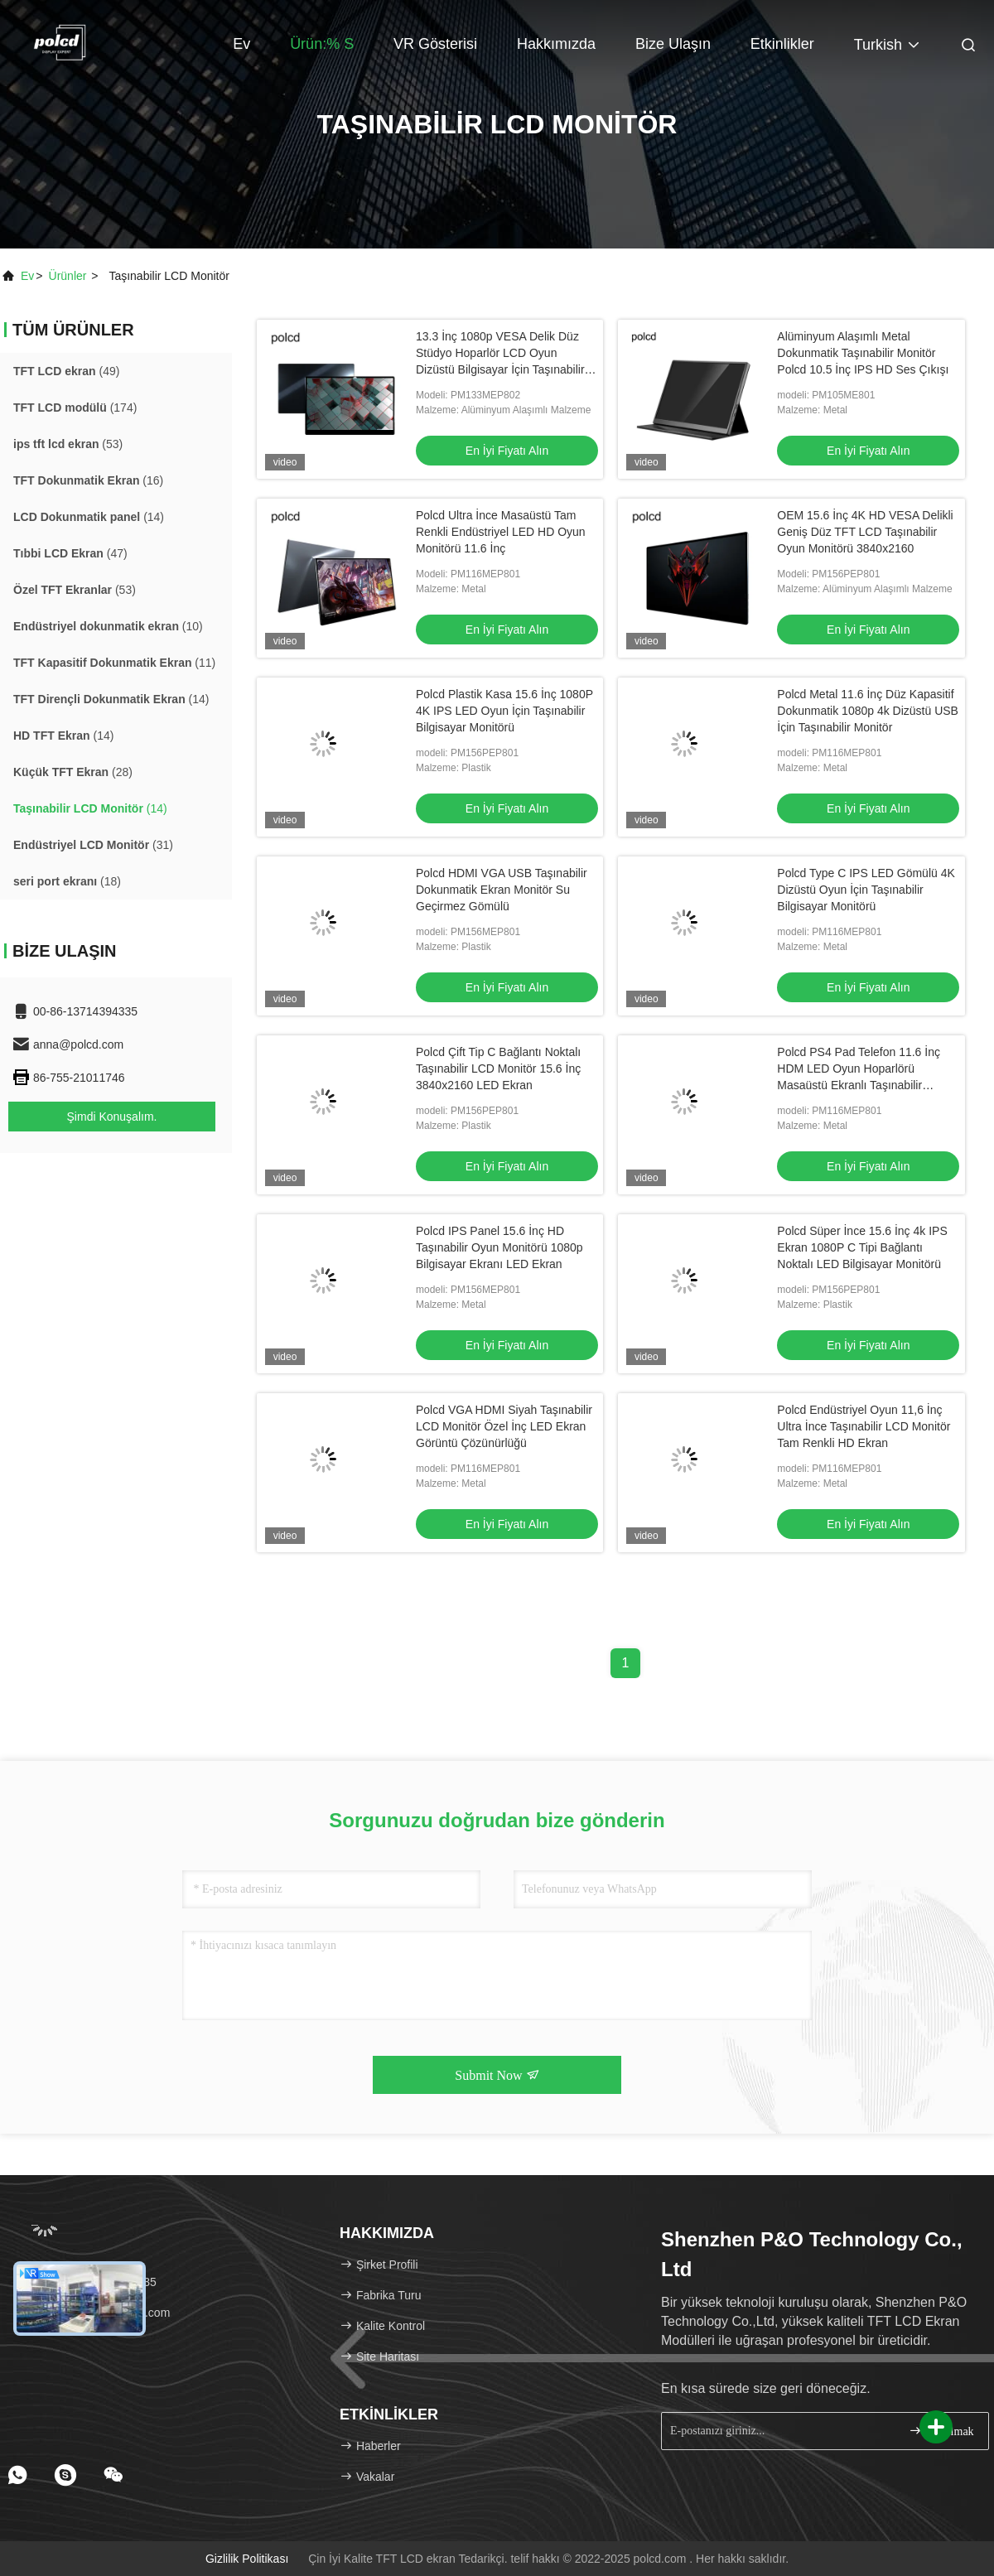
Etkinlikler (782, 44)
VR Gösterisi (435, 44)
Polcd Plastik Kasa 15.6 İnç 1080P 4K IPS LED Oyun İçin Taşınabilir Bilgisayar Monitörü (504, 710)
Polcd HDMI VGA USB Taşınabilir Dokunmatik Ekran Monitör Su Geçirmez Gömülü (501, 889)
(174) (75, 407)
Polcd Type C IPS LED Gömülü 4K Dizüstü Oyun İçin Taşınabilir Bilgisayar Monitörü (866, 889)
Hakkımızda (556, 44)
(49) (66, 371)
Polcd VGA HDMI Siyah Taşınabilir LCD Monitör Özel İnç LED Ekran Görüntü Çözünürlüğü (504, 1426)
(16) (88, 480)
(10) (108, 626)
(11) (114, 662)
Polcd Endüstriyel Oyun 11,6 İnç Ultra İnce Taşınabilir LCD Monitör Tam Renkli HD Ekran (863, 1426)
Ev (241, 44)
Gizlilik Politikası (246, 2558)
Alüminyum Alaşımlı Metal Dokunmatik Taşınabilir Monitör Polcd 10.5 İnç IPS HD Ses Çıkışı (862, 353)
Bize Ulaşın (673, 44)
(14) (88, 516)
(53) (68, 444)
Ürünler (68, 275)
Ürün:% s (322, 44)
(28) (73, 772)
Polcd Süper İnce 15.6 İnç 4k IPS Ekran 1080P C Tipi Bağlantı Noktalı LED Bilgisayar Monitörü (862, 1247)
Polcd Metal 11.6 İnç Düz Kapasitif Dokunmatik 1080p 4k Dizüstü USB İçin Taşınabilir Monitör (867, 710)
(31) (93, 844)
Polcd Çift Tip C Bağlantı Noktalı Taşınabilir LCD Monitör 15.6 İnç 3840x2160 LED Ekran (498, 1068)
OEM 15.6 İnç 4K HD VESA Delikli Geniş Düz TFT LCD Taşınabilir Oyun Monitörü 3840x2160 (865, 532)
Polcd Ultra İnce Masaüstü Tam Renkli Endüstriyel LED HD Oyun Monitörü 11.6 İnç (501, 532)
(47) (70, 553)
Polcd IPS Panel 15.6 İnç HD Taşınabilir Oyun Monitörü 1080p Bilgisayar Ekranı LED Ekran (499, 1247)
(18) (67, 881)
